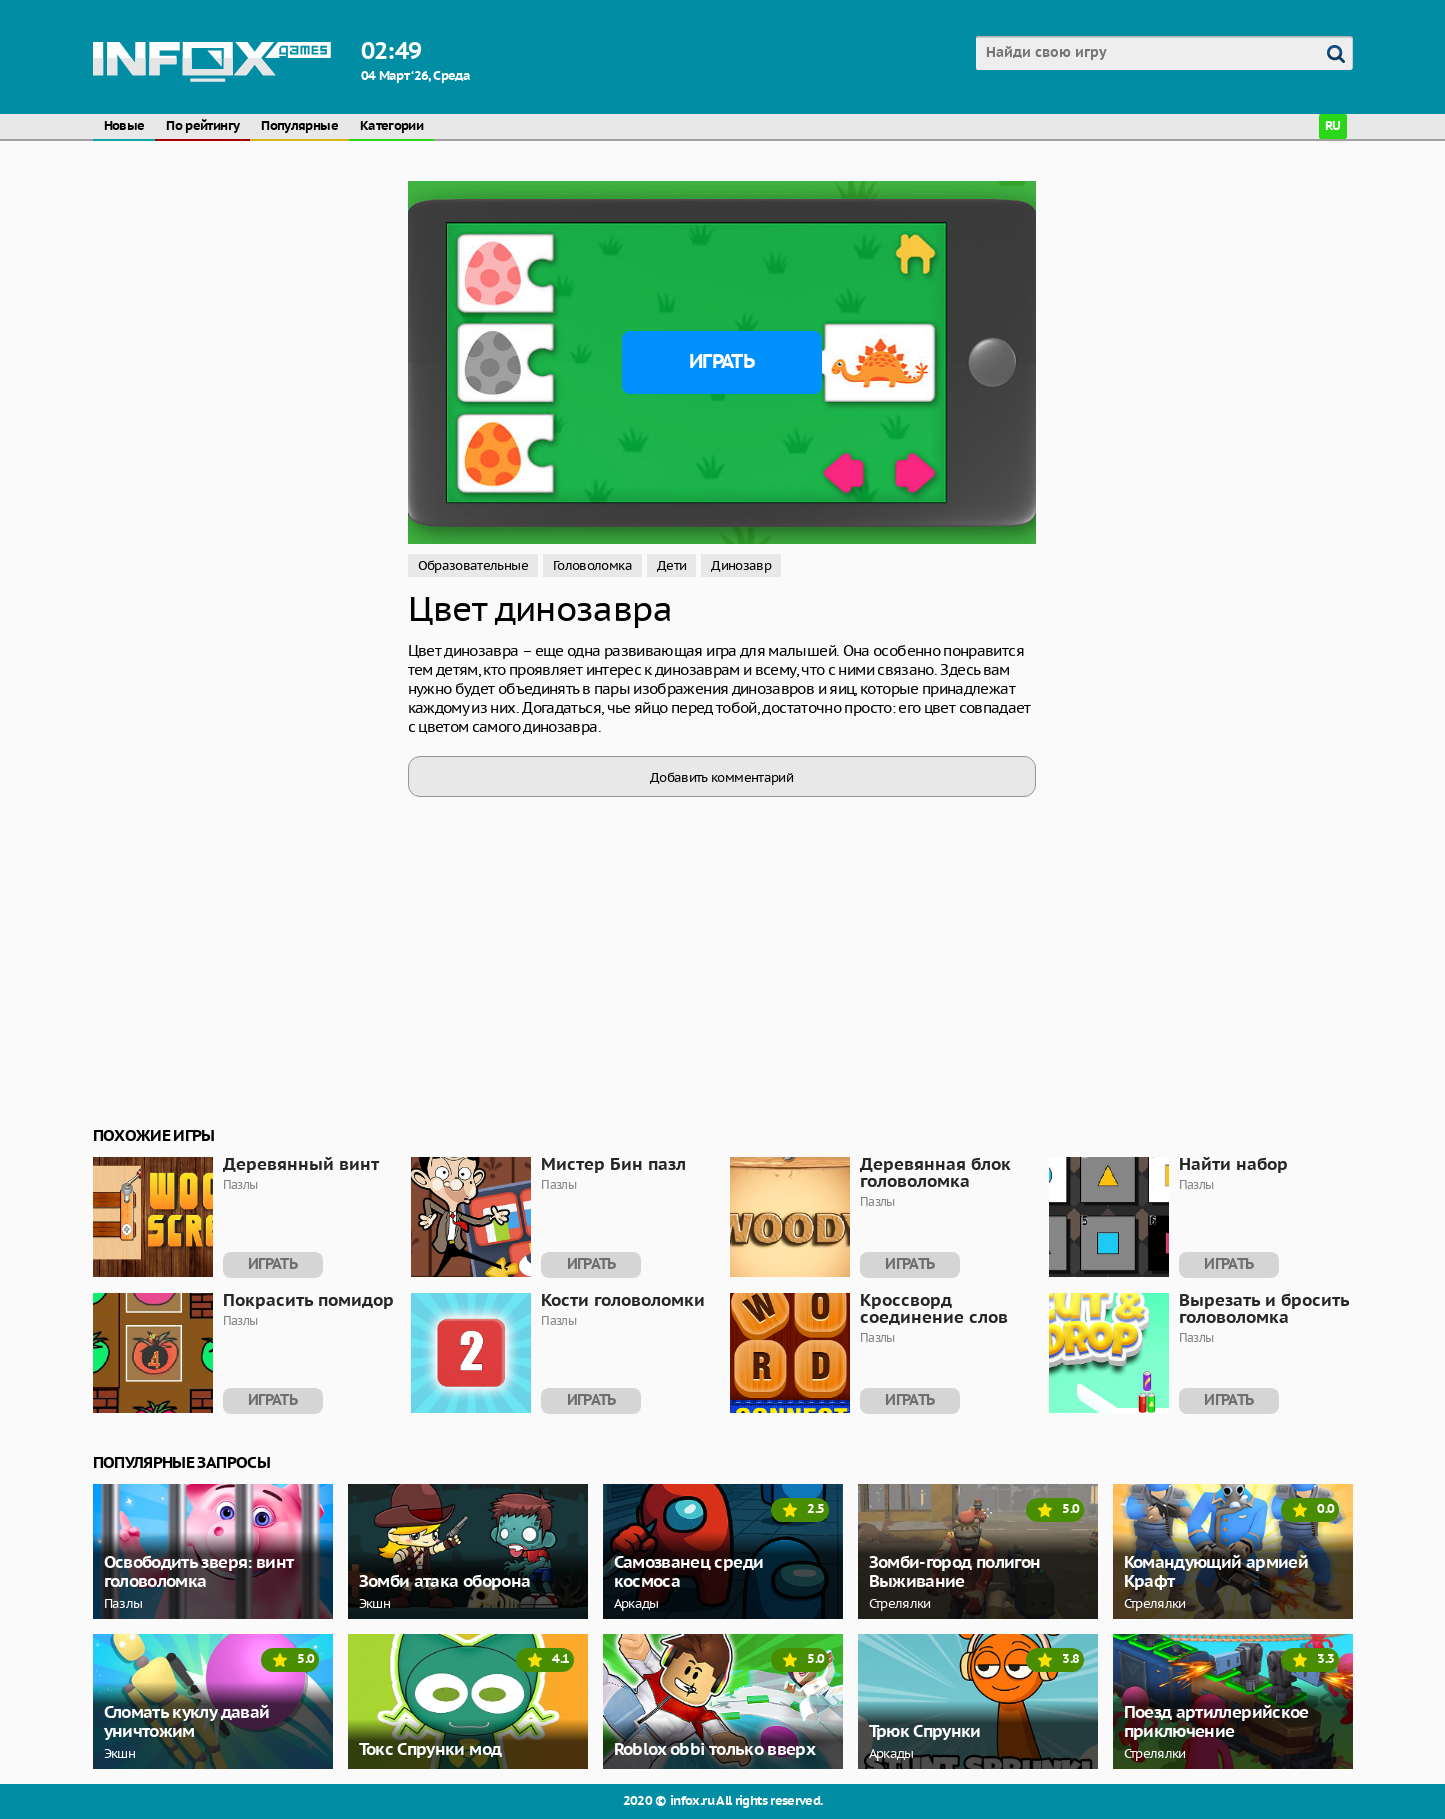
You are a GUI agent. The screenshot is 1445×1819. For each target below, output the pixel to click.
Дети (671, 565)
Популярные (299, 126)
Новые (124, 126)
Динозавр (741, 565)
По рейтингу (202, 126)
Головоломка (592, 565)
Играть (721, 362)
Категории (391, 126)
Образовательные (473, 565)
